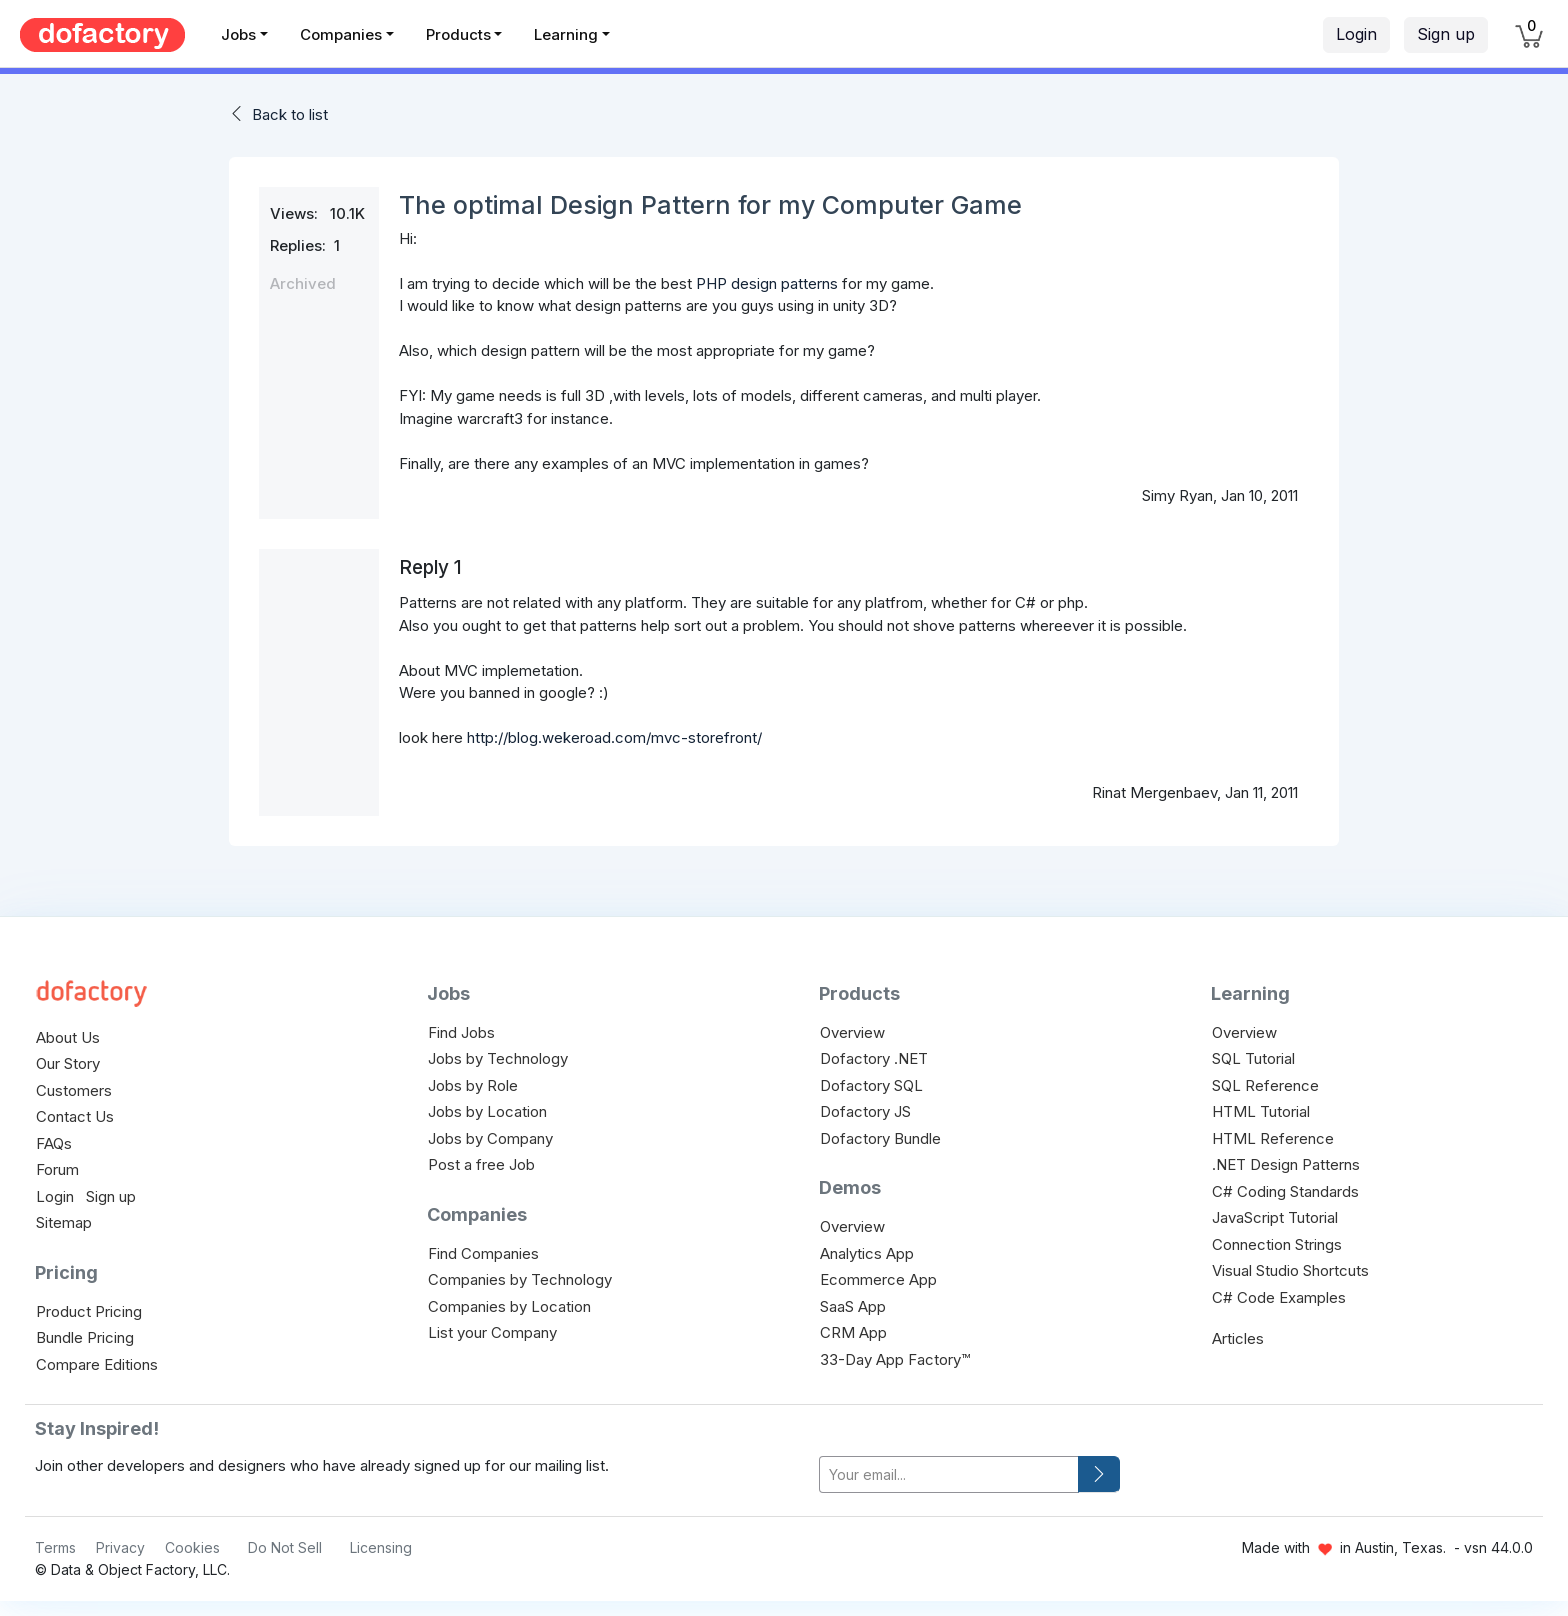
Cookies (192, 1547)
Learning (566, 34)
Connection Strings (1277, 1244)
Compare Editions (97, 1364)
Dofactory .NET (874, 1058)
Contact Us (75, 1116)
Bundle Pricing (85, 1337)
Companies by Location (509, 1306)
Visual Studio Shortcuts (1290, 1270)
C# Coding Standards (1285, 1191)
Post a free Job (481, 1164)
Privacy (120, 1547)
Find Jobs (461, 1032)
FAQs (54, 1143)
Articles (1238, 1338)
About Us (68, 1037)
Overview (852, 1032)
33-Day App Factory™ (895, 1359)
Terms (55, 1547)
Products (458, 34)
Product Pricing (89, 1311)
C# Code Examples (1279, 1297)
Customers (74, 1090)
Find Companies (483, 1253)
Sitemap (64, 1222)
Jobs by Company (490, 1138)
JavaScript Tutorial (1275, 1217)
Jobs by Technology (498, 1058)
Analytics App (867, 1253)
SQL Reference (1265, 1085)
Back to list (290, 114)
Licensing (381, 1547)
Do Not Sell (285, 1547)
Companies (341, 34)
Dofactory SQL (871, 1085)
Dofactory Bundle (880, 1138)
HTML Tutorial (1261, 1111)
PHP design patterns (767, 283)
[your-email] (949, 1474)
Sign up (1446, 34)
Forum (57, 1169)
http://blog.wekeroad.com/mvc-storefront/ (614, 737)
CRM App (853, 1332)
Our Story (68, 1063)
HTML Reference (1273, 1138)
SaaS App (853, 1306)
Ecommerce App (878, 1279)
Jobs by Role (473, 1085)
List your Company (492, 1332)
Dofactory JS (865, 1111)
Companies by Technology (520, 1279)
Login (1356, 34)
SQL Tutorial (1253, 1058)
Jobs (238, 34)
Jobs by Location (487, 1111)
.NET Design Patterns (1286, 1164)
